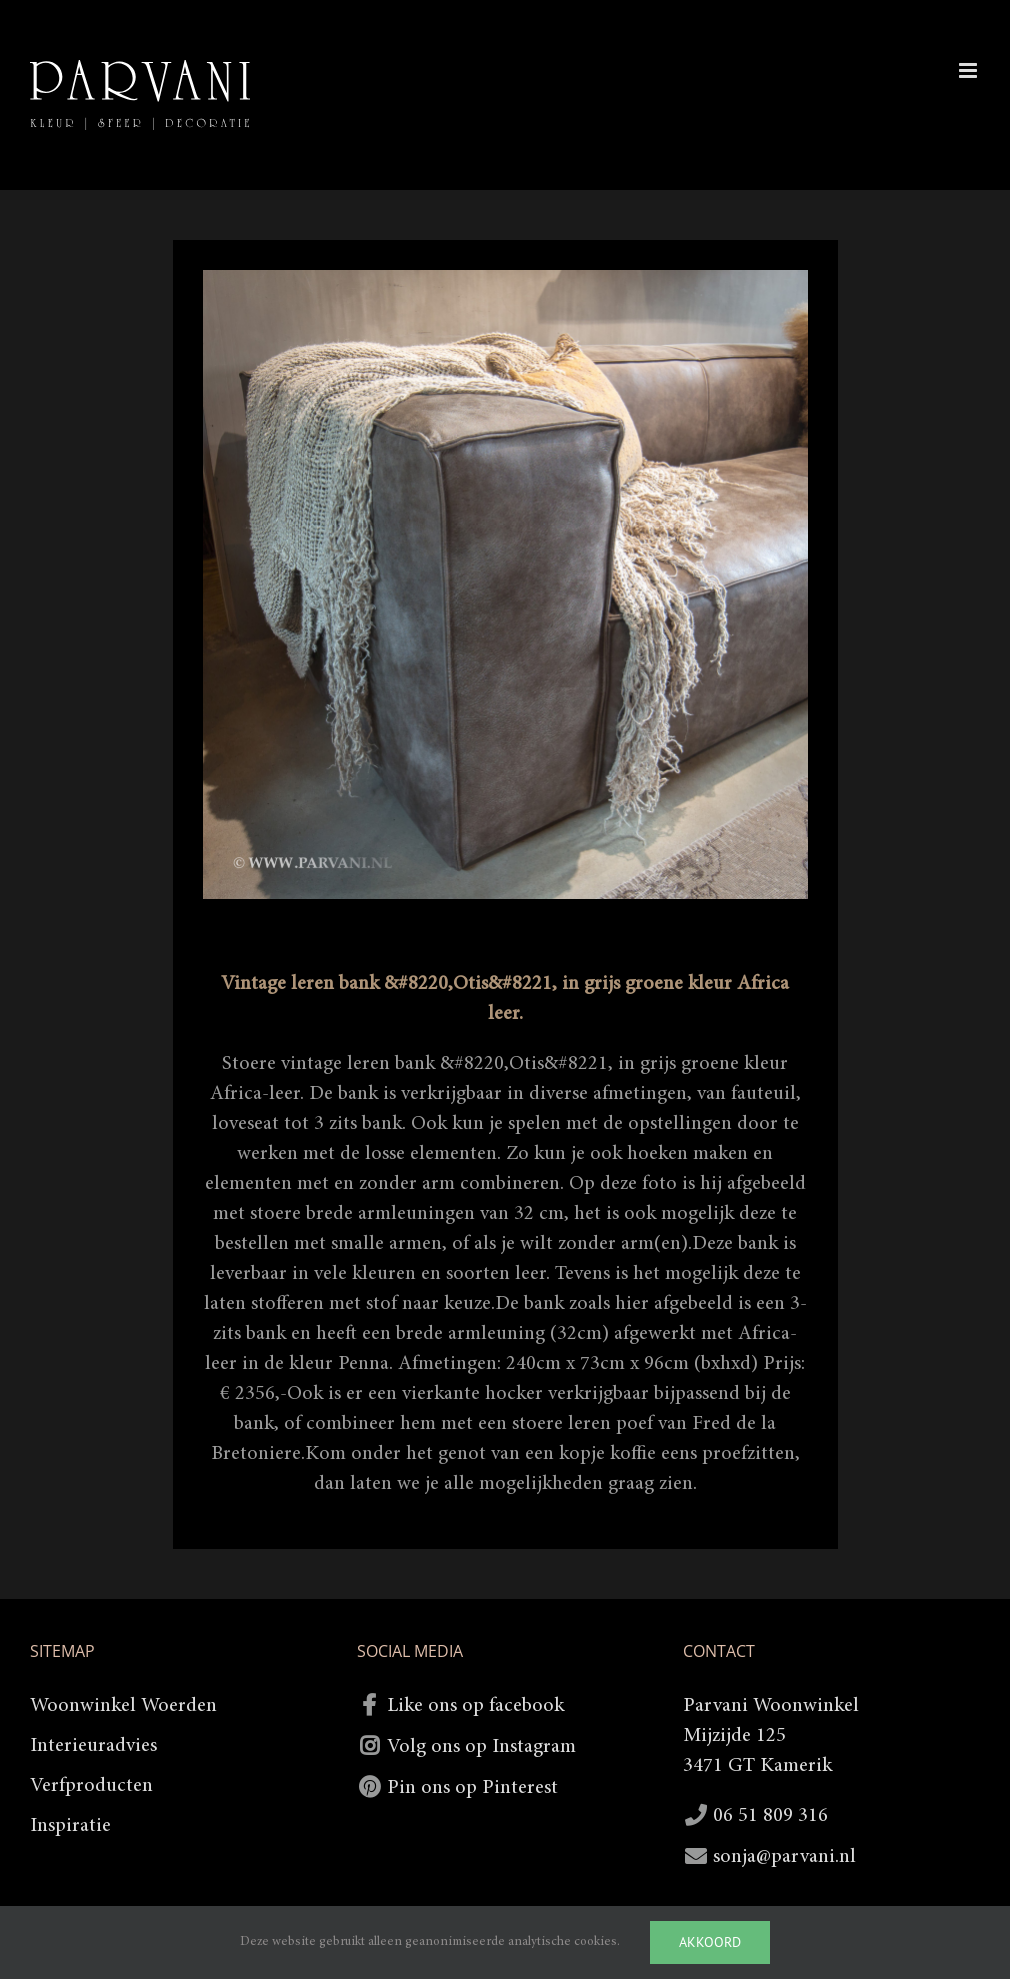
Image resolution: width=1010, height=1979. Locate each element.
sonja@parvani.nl (784, 1857)
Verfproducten (91, 1786)
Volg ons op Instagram (481, 1747)
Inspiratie (70, 1826)
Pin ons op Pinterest (472, 1788)
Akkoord (710, 1942)
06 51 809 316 (770, 1816)
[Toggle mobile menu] (969, 70)
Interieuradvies (93, 1746)
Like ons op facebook (475, 1706)
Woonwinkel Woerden (123, 1706)
